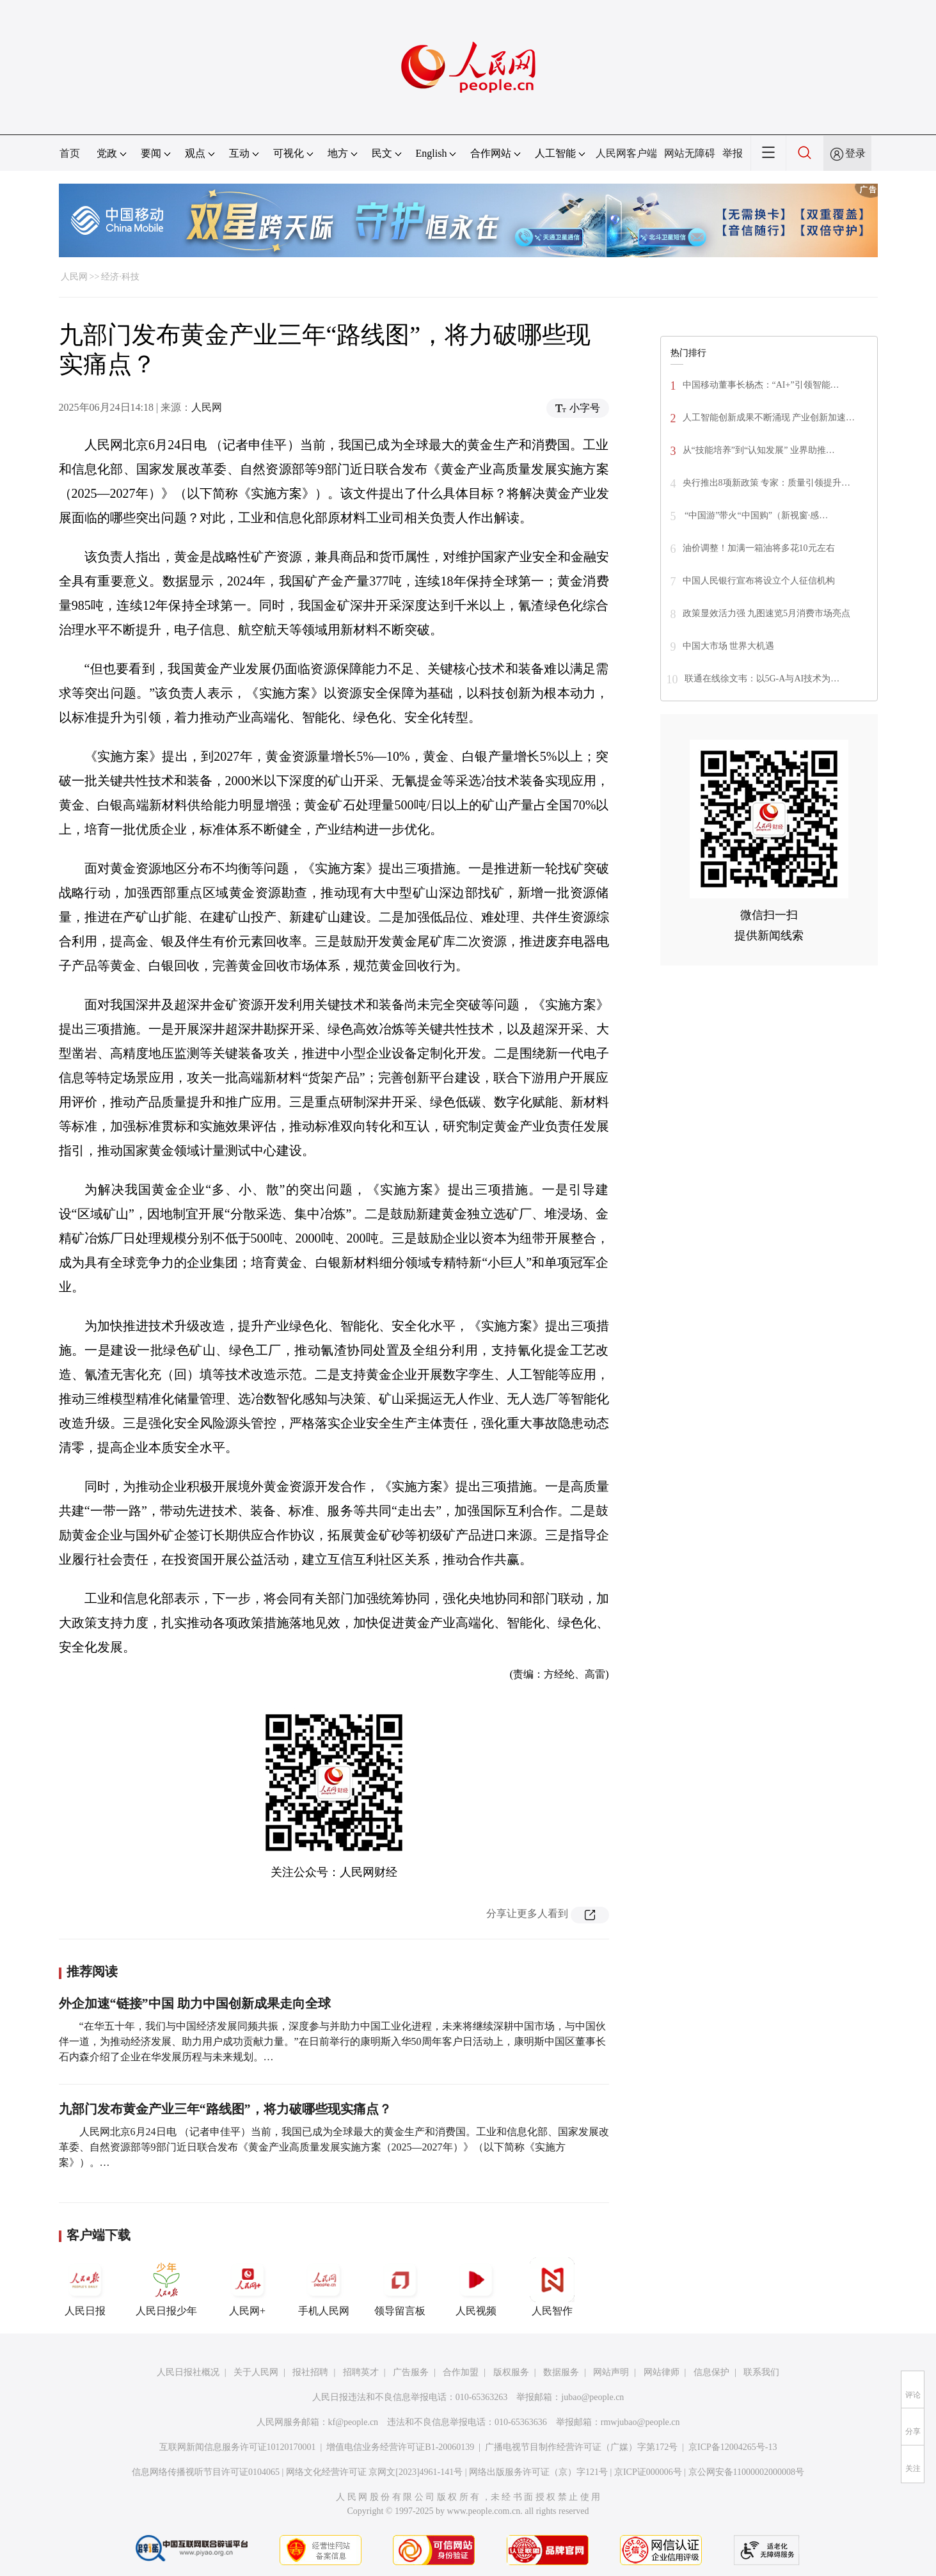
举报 (732, 153)
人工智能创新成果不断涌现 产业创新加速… (769, 417)
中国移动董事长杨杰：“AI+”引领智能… (761, 385)
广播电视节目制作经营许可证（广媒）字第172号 (581, 2447)
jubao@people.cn (592, 2397)
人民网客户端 (626, 153)
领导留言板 (399, 2286)
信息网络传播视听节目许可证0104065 (206, 2472)
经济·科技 (120, 277)
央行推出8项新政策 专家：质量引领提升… (767, 483)
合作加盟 (461, 2372)
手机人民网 (323, 2286)
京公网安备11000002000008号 (746, 2472)
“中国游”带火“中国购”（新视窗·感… (756, 515)
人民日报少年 (166, 2286)
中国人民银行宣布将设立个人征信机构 (759, 580)
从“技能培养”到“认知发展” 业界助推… (759, 450)
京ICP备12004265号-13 (732, 2447)
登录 (855, 153)
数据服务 (561, 2372)
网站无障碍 (689, 153)
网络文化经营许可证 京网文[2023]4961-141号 (374, 2472)
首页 (69, 153)
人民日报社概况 (188, 2372)
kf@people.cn (353, 2422)
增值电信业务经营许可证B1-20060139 (400, 2447)
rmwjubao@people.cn (640, 2422)
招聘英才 (361, 2372)
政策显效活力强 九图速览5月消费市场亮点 (767, 613)
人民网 (74, 277)
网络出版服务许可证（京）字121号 (538, 2472)
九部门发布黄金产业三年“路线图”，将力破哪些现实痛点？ (225, 2109)
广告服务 (411, 2372)
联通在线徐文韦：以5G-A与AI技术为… (762, 678)
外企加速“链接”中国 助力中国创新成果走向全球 (195, 2003)
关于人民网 (256, 2372)
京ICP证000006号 (648, 2472)
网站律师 (661, 2372)
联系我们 (761, 2372)
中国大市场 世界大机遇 (729, 646)
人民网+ (247, 2286)
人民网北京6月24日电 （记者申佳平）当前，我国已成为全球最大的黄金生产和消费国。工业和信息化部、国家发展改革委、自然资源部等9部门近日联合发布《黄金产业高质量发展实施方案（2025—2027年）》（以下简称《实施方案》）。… (334, 2147)
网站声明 (611, 2372)
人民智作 (552, 2286)
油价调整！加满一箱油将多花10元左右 (759, 548)
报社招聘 (310, 2372)
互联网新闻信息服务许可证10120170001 (237, 2447)
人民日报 (85, 2286)
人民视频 (476, 2286)
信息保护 (711, 2372)
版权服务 (511, 2372)
